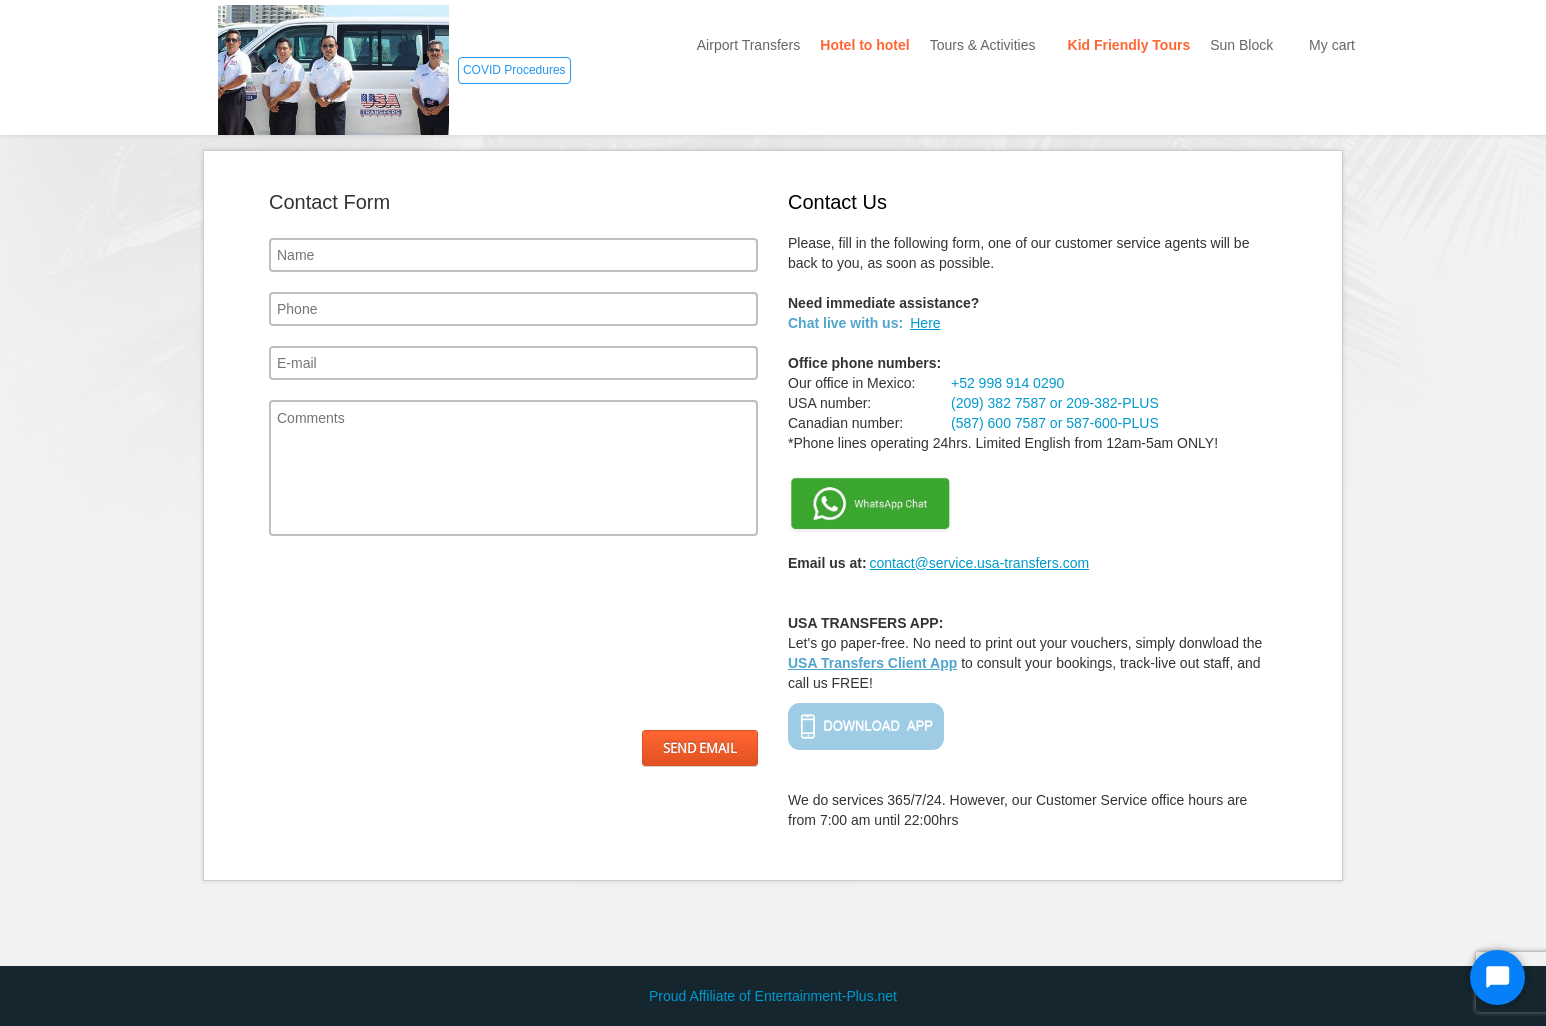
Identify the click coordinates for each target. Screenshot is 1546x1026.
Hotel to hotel (864, 45)
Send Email (700, 748)
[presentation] (351, 633)
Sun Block (1249, 45)
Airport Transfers (748, 45)
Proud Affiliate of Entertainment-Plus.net (773, 996)
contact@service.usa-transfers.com (979, 563)
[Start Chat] (1497, 977)
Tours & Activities (989, 45)
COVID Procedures (514, 70)
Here (925, 323)
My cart (1332, 45)
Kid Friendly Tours (1129, 45)
